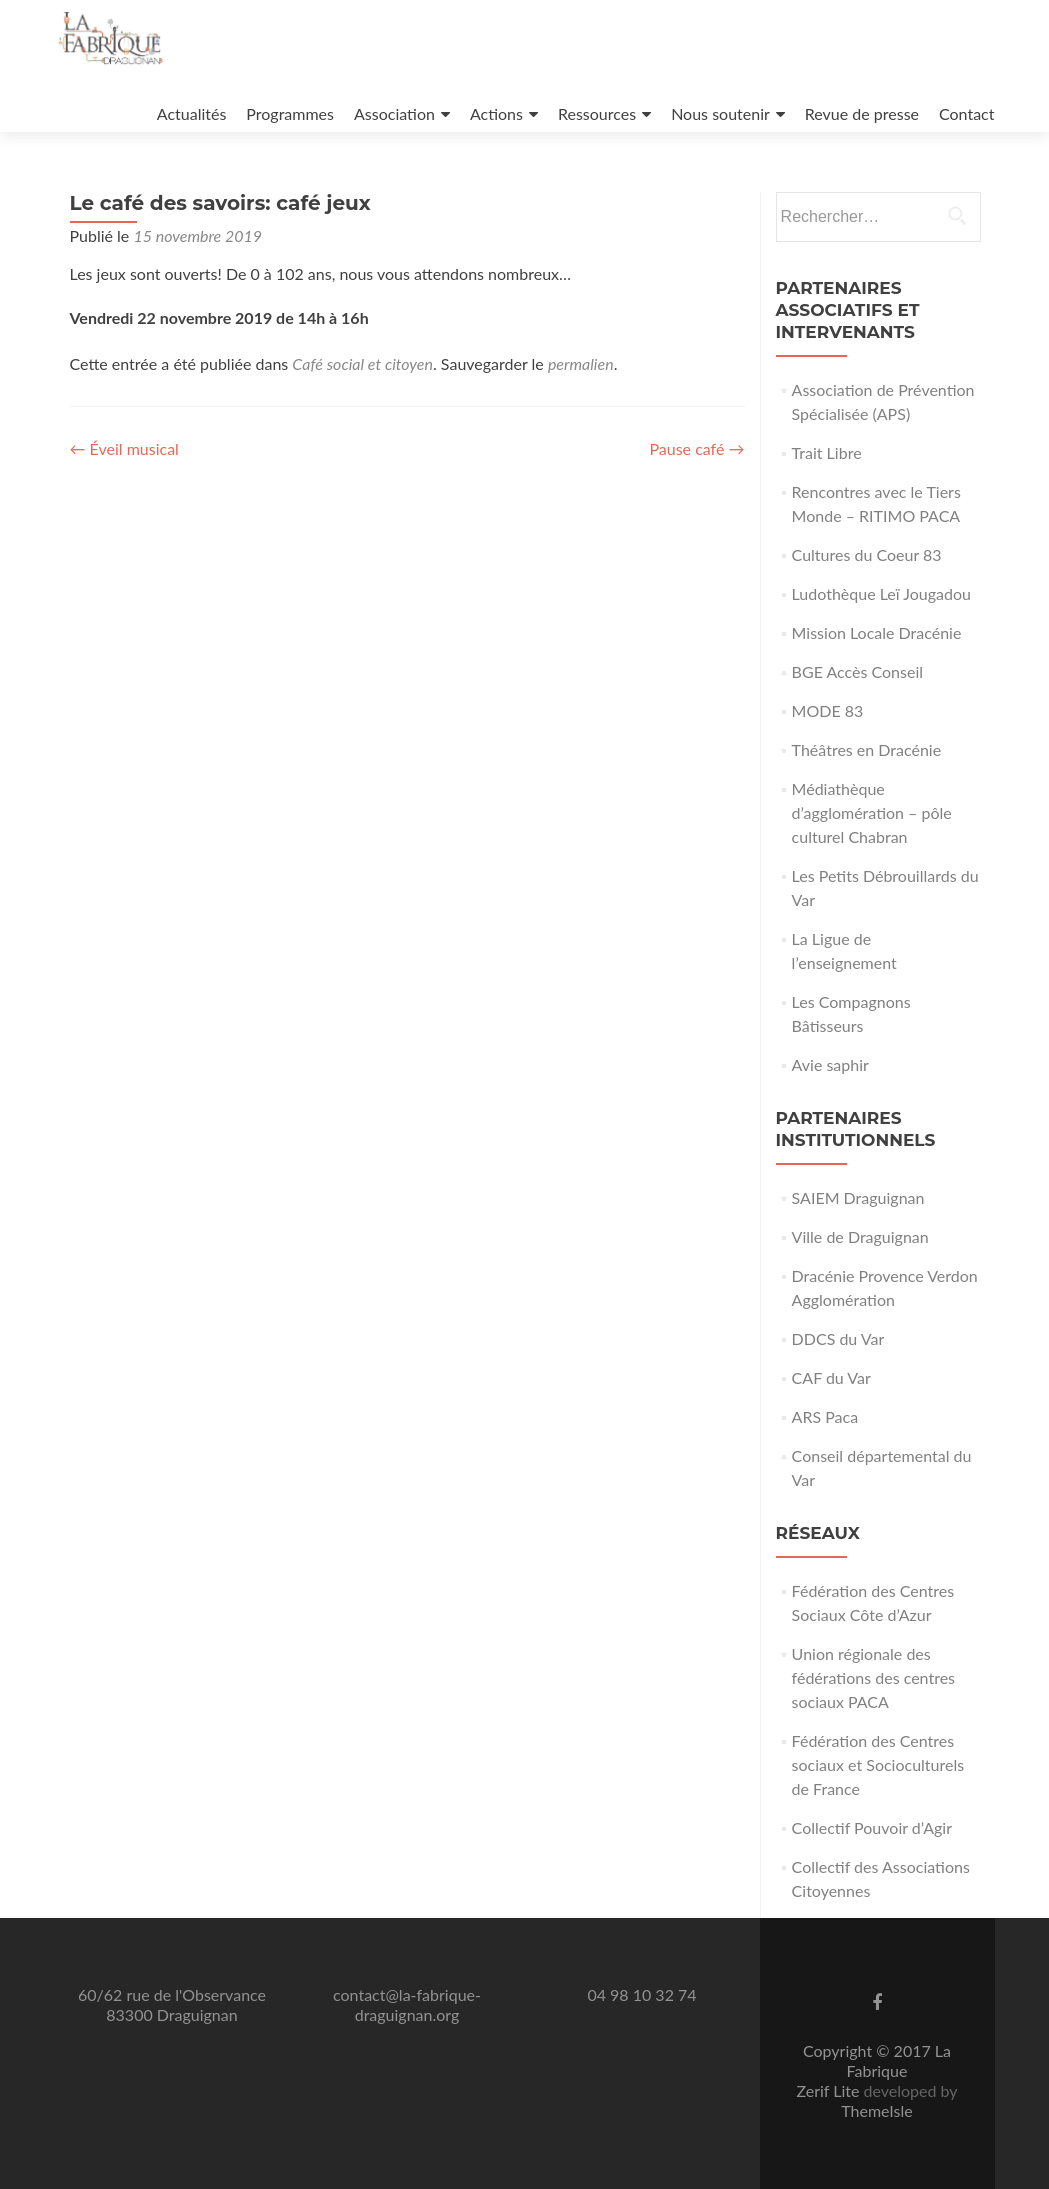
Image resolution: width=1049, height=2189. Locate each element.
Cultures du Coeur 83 (867, 554)
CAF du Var (831, 1377)
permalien (581, 363)
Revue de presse (862, 113)
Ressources (597, 113)
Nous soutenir (720, 113)
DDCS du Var (838, 1338)
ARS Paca (825, 1416)
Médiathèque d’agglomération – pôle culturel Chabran (872, 812)
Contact (966, 113)
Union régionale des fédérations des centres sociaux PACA (873, 1677)
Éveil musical (124, 448)
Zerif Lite (829, 2090)
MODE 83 (828, 710)
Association (394, 113)
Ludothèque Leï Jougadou (881, 593)
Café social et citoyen (362, 363)
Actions (496, 113)
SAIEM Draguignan (858, 1197)
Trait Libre (827, 452)
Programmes (290, 113)
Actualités (192, 113)
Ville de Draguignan (860, 1236)
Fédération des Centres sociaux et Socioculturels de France (878, 1764)
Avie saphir (830, 1064)
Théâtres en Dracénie (867, 749)
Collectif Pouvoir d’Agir (872, 1827)
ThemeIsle (876, 2110)
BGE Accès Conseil (857, 671)
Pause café (696, 448)
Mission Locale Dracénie (877, 632)
